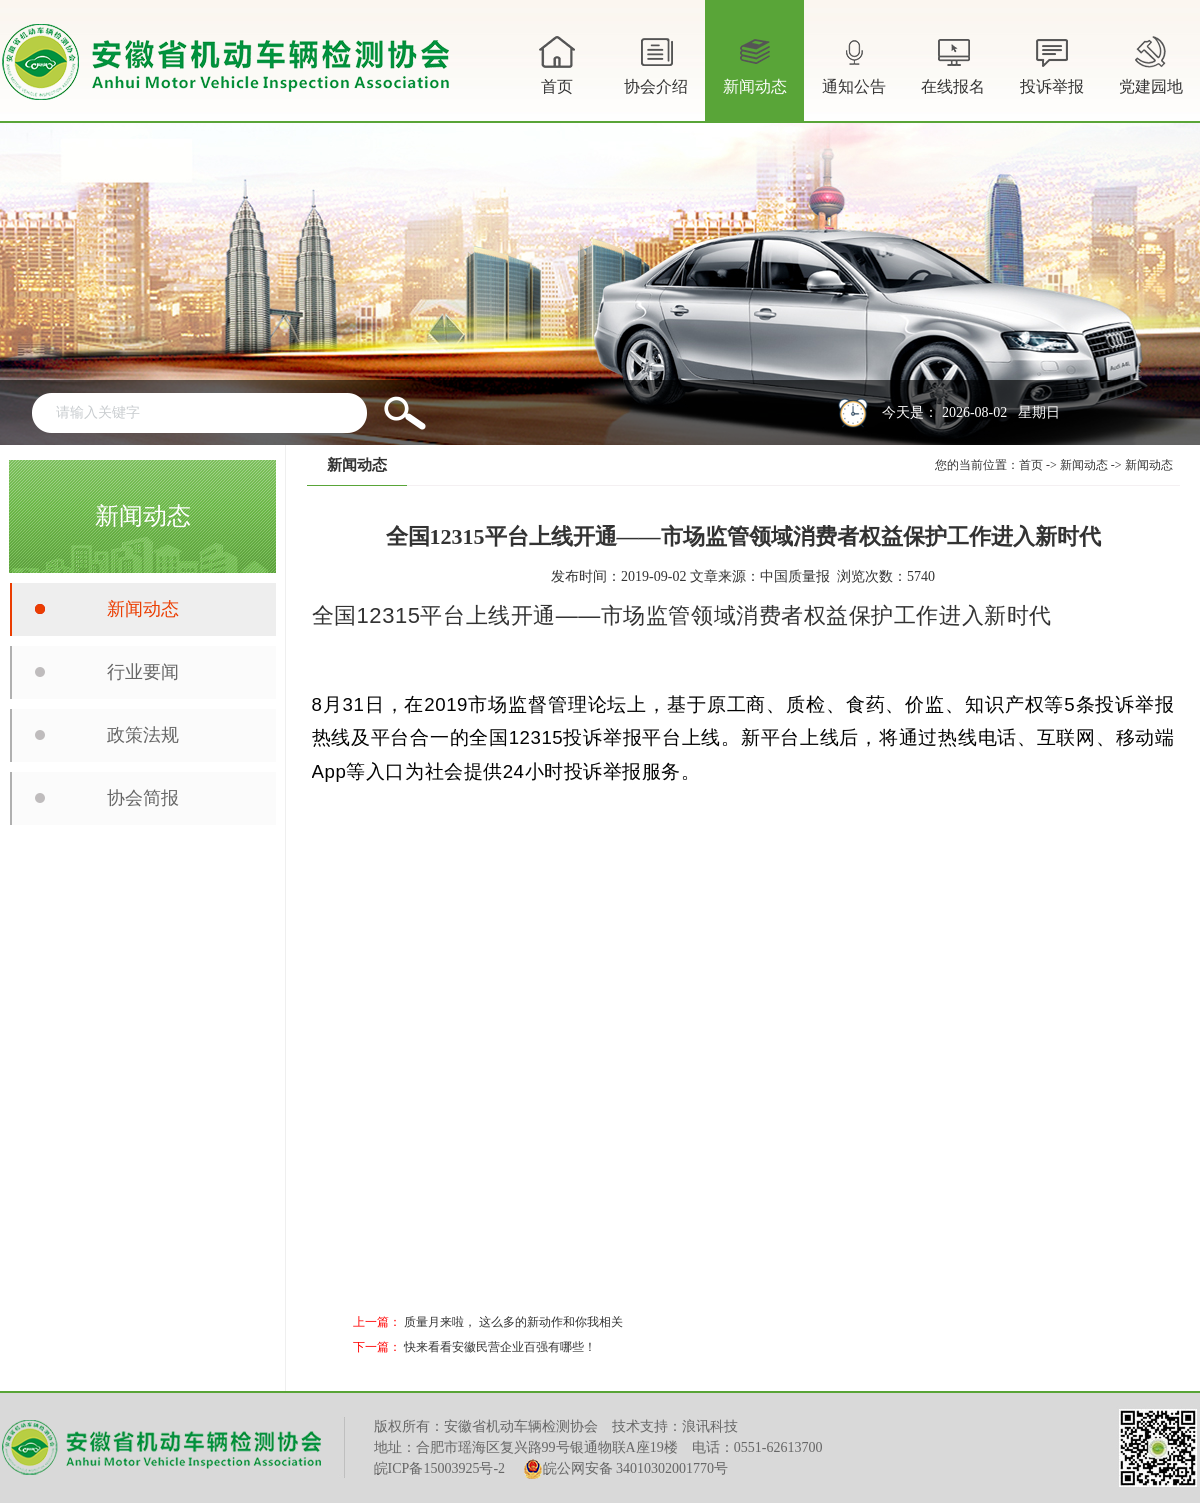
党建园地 (1151, 63)
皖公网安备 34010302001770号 (626, 1469)
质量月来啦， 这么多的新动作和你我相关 (513, 1322)
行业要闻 (143, 672)
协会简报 (143, 798)
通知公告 (854, 76)
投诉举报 (1052, 63)
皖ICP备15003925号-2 (439, 1468)
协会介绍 (656, 76)
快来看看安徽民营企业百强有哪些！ (500, 1347)
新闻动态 (755, 76)
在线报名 (953, 63)
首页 (557, 63)
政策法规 (143, 735)
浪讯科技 (710, 1426)
